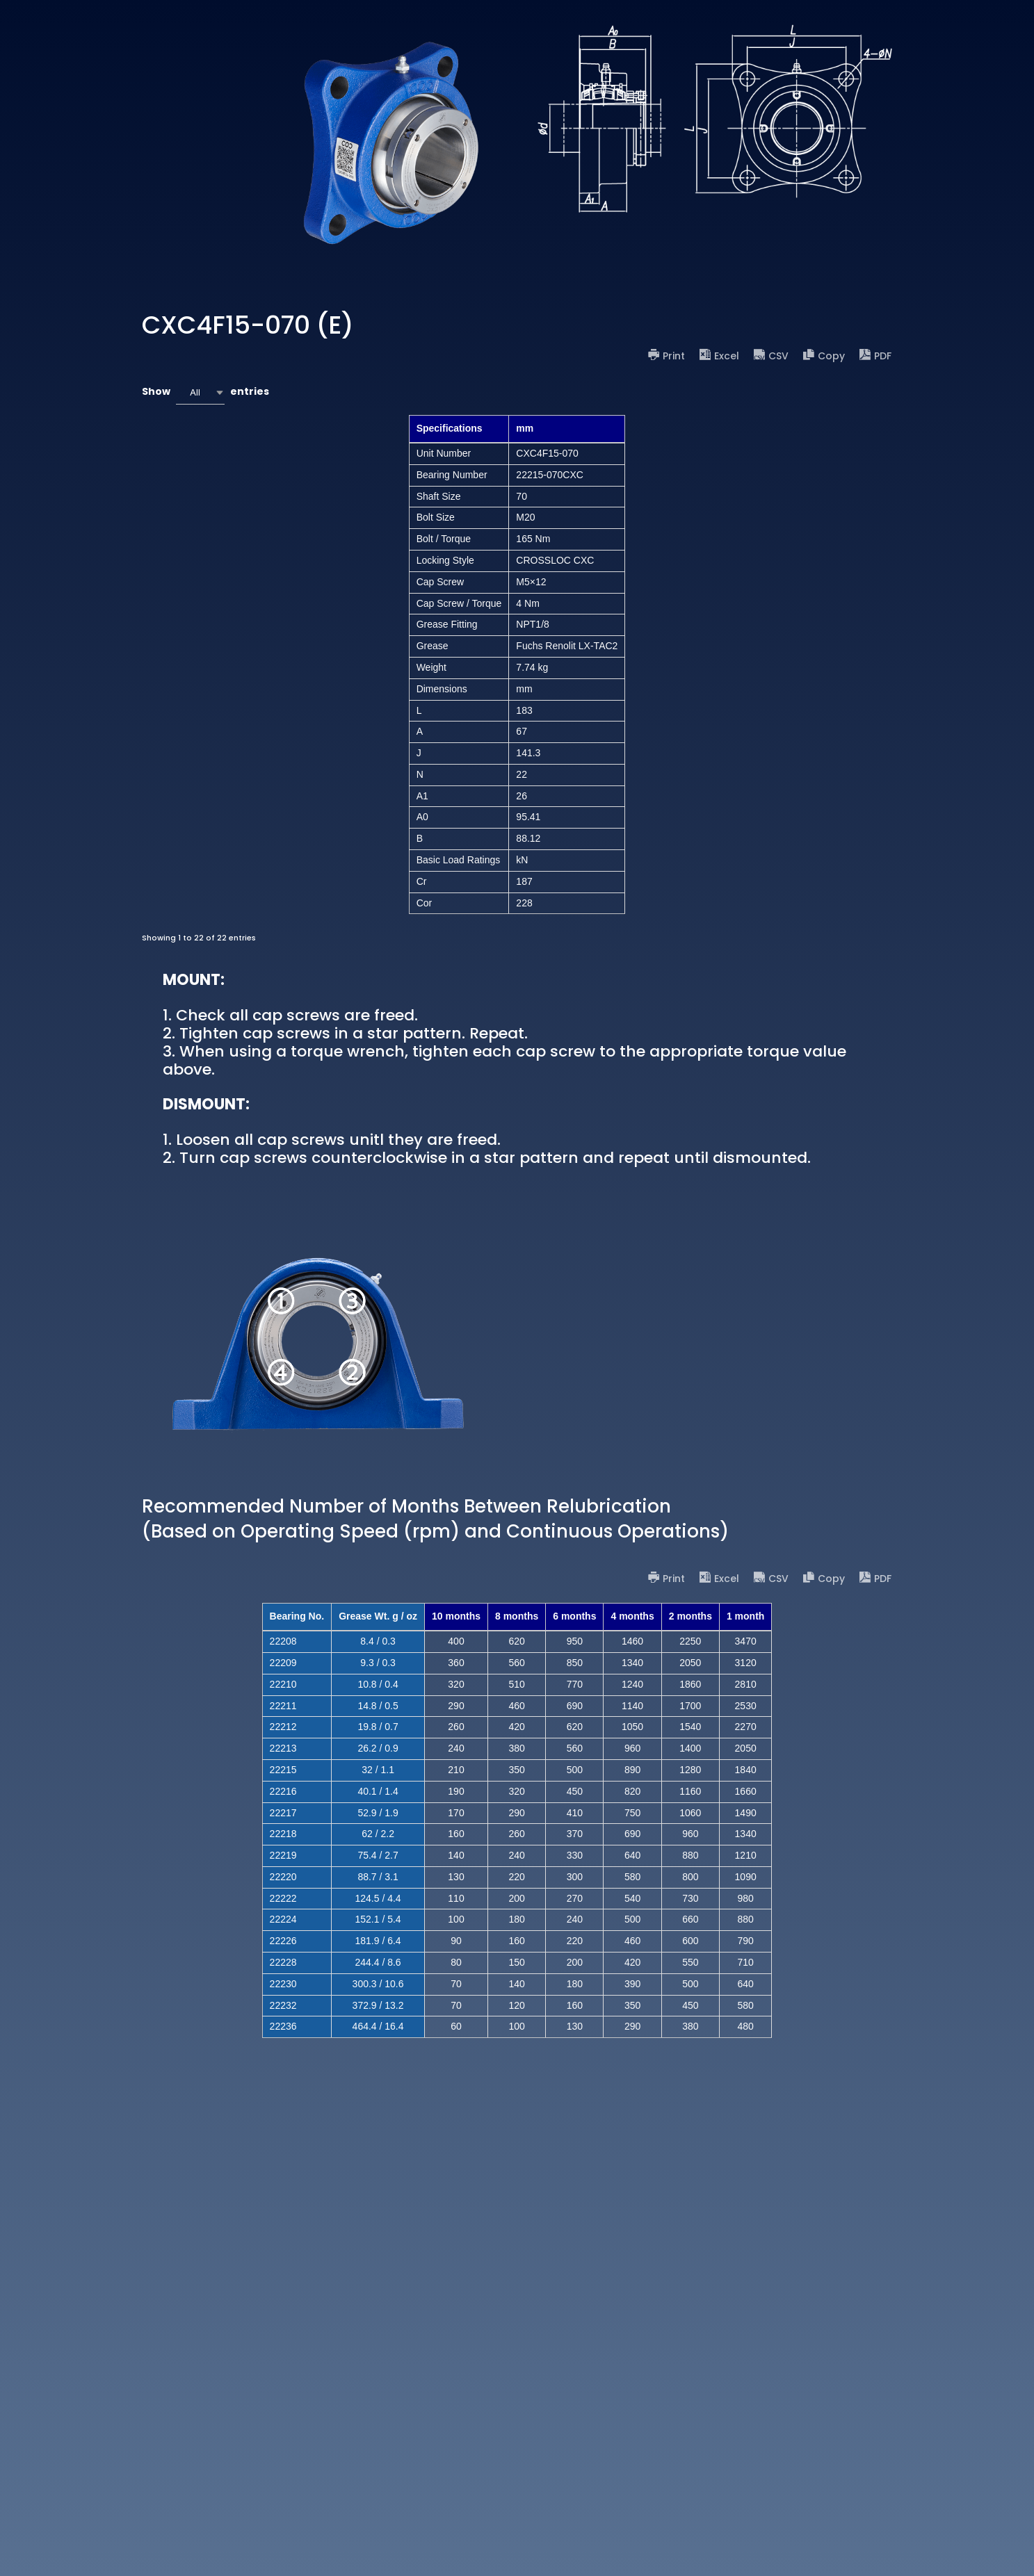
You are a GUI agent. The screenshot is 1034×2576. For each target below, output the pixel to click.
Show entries (205, 392)
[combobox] (200, 392)
